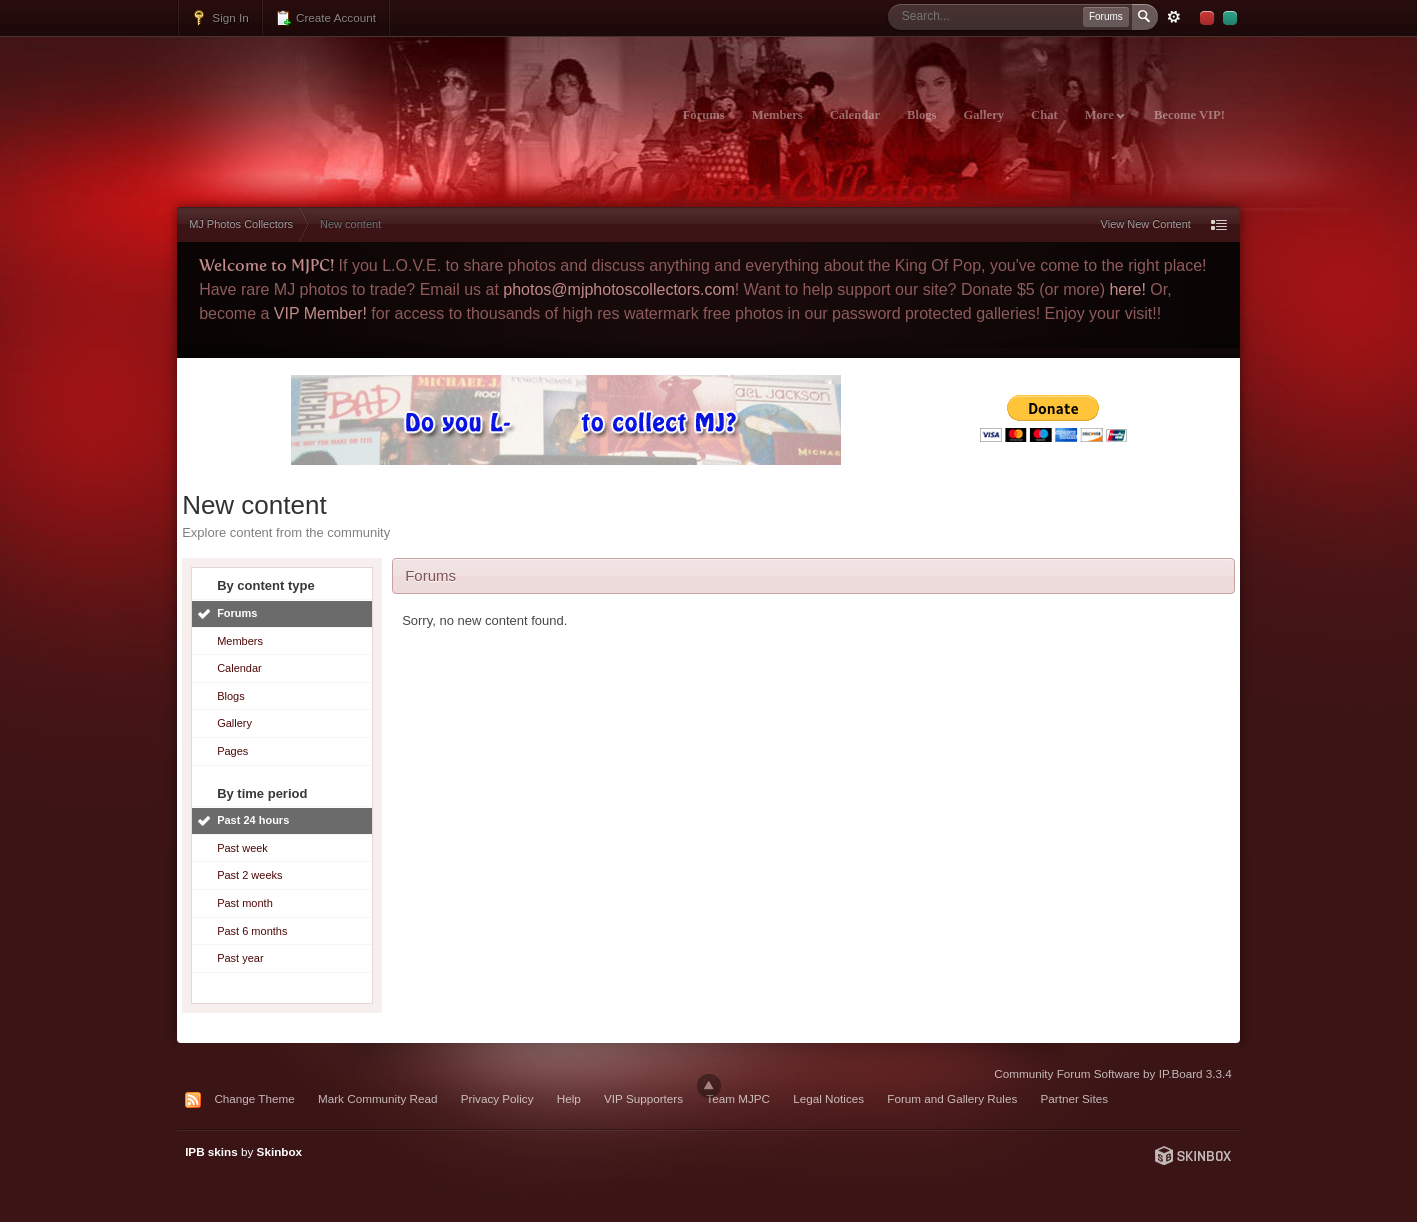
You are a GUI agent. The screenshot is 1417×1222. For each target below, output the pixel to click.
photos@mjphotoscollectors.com (618, 289)
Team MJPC (738, 1098)
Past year (240, 958)
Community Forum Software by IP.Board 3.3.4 (1113, 1073)
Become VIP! (1189, 115)
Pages (232, 751)
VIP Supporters (643, 1098)
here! (1127, 289)
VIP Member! (320, 313)
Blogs (921, 115)
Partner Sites (1075, 1098)
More (1104, 115)
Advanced (1174, 17)
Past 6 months (252, 931)
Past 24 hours (253, 820)
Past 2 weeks (249, 875)
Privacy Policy (497, 1098)
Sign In (220, 18)
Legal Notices (828, 1098)
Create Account (325, 18)
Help (569, 1098)
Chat (1044, 115)
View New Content (1146, 224)
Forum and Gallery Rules (952, 1098)
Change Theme (254, 1098)
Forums (704, 115)
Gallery (983, 115)
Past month (245, 903)
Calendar (855, 115)
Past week (242, 848)
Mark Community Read (378, 1098)
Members (777, 115)
